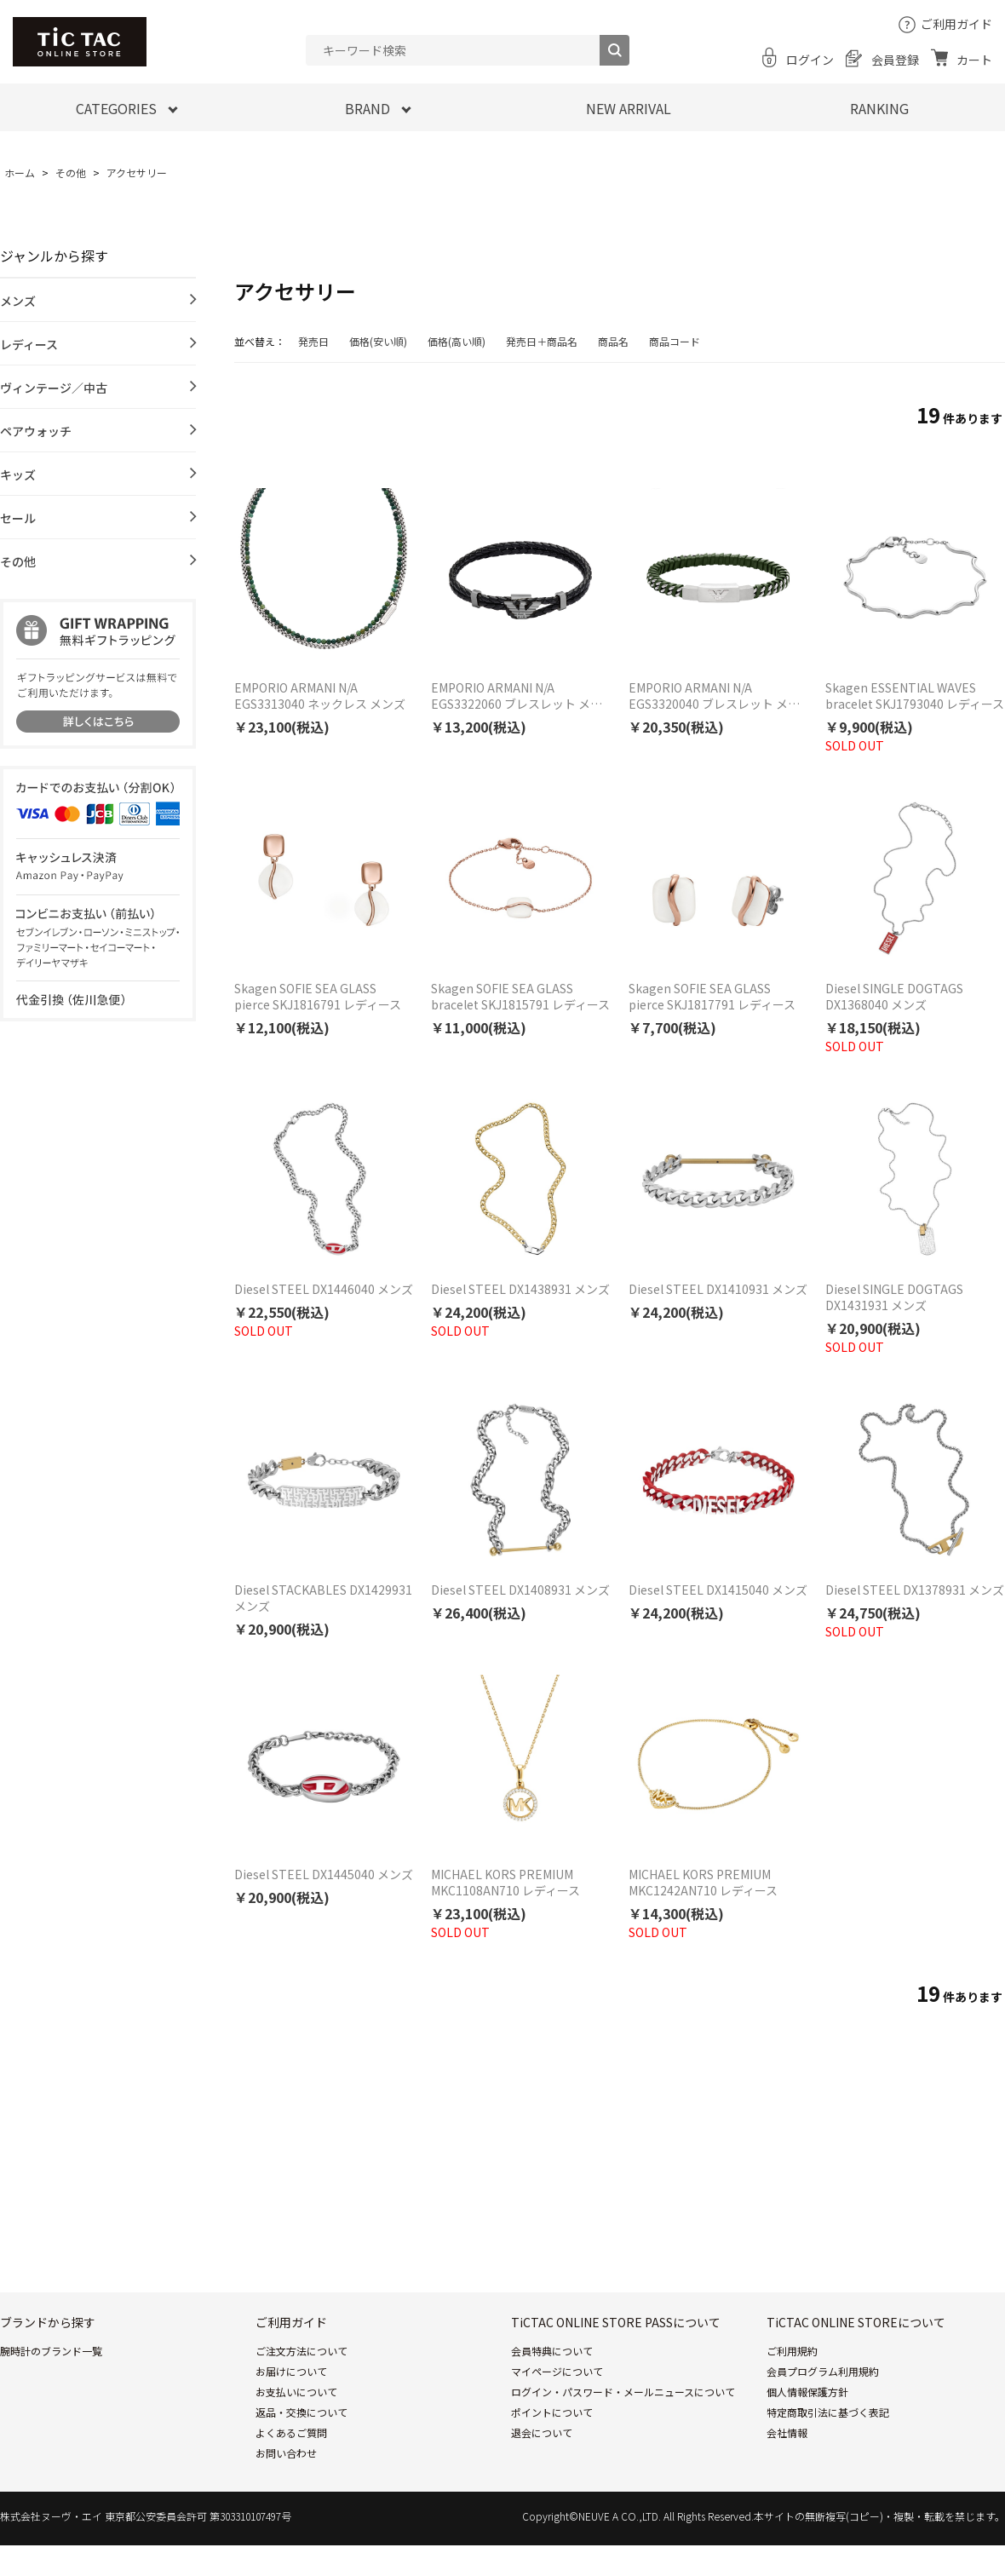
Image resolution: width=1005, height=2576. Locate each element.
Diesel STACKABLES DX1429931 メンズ (323, 1598)
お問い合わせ (286, 2453)
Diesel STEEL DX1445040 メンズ (323, 1874)
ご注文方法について (301, 2350)
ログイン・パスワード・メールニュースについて (623, 2391)
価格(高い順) (456, 341)
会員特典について (552, 2350)
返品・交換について (301, 2412)
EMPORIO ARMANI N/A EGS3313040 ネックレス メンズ (319, 696)
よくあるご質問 (291, 2432)
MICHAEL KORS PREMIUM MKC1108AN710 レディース (505, 1882)
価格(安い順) (378, 341)
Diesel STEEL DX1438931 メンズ (520, 1289)
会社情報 (787, 2432)
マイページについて (557, 2371)
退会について (541, 2432)
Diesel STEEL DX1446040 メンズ (323, 1289)
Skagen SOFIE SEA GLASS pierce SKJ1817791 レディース (712, 996)
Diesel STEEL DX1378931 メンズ (914, 1590)
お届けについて (291, 2371)
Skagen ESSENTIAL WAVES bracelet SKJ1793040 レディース (914, 696)
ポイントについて (552, 2412)
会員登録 (895, 59)
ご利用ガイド (956, 23)
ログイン (810, 59)
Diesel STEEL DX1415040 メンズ (718, 1590)
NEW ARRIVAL (628, 108)
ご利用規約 (792, 2350)
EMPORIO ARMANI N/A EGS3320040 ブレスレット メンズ (714, 696)
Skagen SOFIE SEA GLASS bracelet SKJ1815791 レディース (520, 996)
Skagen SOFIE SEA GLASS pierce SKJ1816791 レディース (317, 996)
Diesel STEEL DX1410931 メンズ (718, 1289)
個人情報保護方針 (807, 2391)
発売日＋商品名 (541, 341)
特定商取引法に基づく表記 (828, 2412)
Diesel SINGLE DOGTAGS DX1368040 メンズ (894, 996)
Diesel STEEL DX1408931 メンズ (520, 1590)
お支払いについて (296, 2391)
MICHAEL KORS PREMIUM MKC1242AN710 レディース (703, 1882)
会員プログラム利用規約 (823, 2371)
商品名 (613, 341)
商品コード (674, 341)
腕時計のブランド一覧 (51, 2350)
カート (974, 59)
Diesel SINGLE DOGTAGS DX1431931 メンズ (894, 1297)
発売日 (313, 341)
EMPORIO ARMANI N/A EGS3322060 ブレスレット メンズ (516, 696)
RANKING (879, 108)
